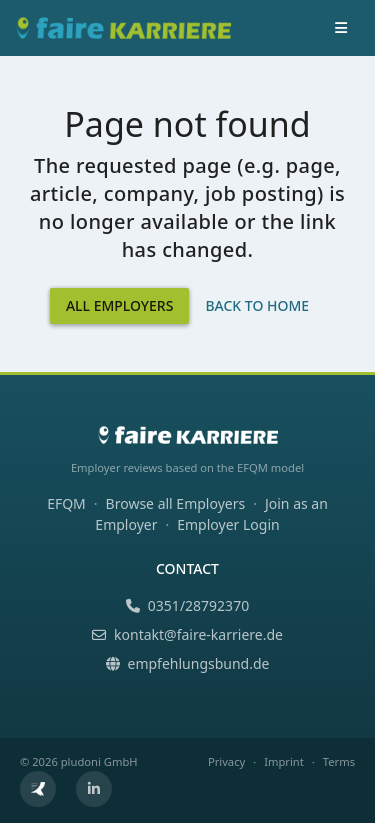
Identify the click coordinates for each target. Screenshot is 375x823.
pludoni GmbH (99, 761)
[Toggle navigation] (341, 28)
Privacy (226, 761)
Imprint (284, 761)
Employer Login (228, 524)
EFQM (66, 503)
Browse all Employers (176, 503)
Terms (339, 761)
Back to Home (257, 305)
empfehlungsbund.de (188, 663)
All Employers (120, 305)
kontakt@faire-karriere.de (187, 634)
